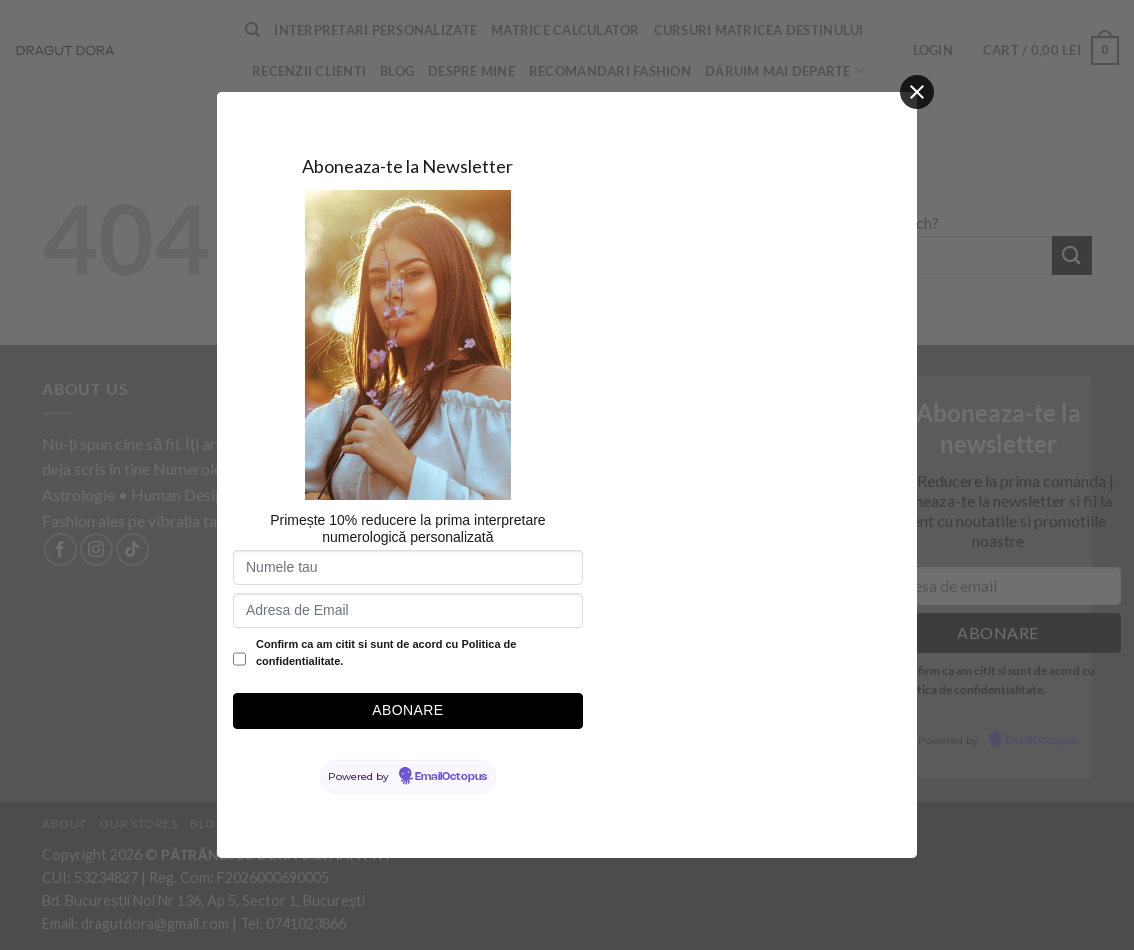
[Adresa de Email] (408, 610)
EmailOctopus (451, 777)
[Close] (917, 92)
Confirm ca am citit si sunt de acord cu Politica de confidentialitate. (386, 653)
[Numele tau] (408, 567)
